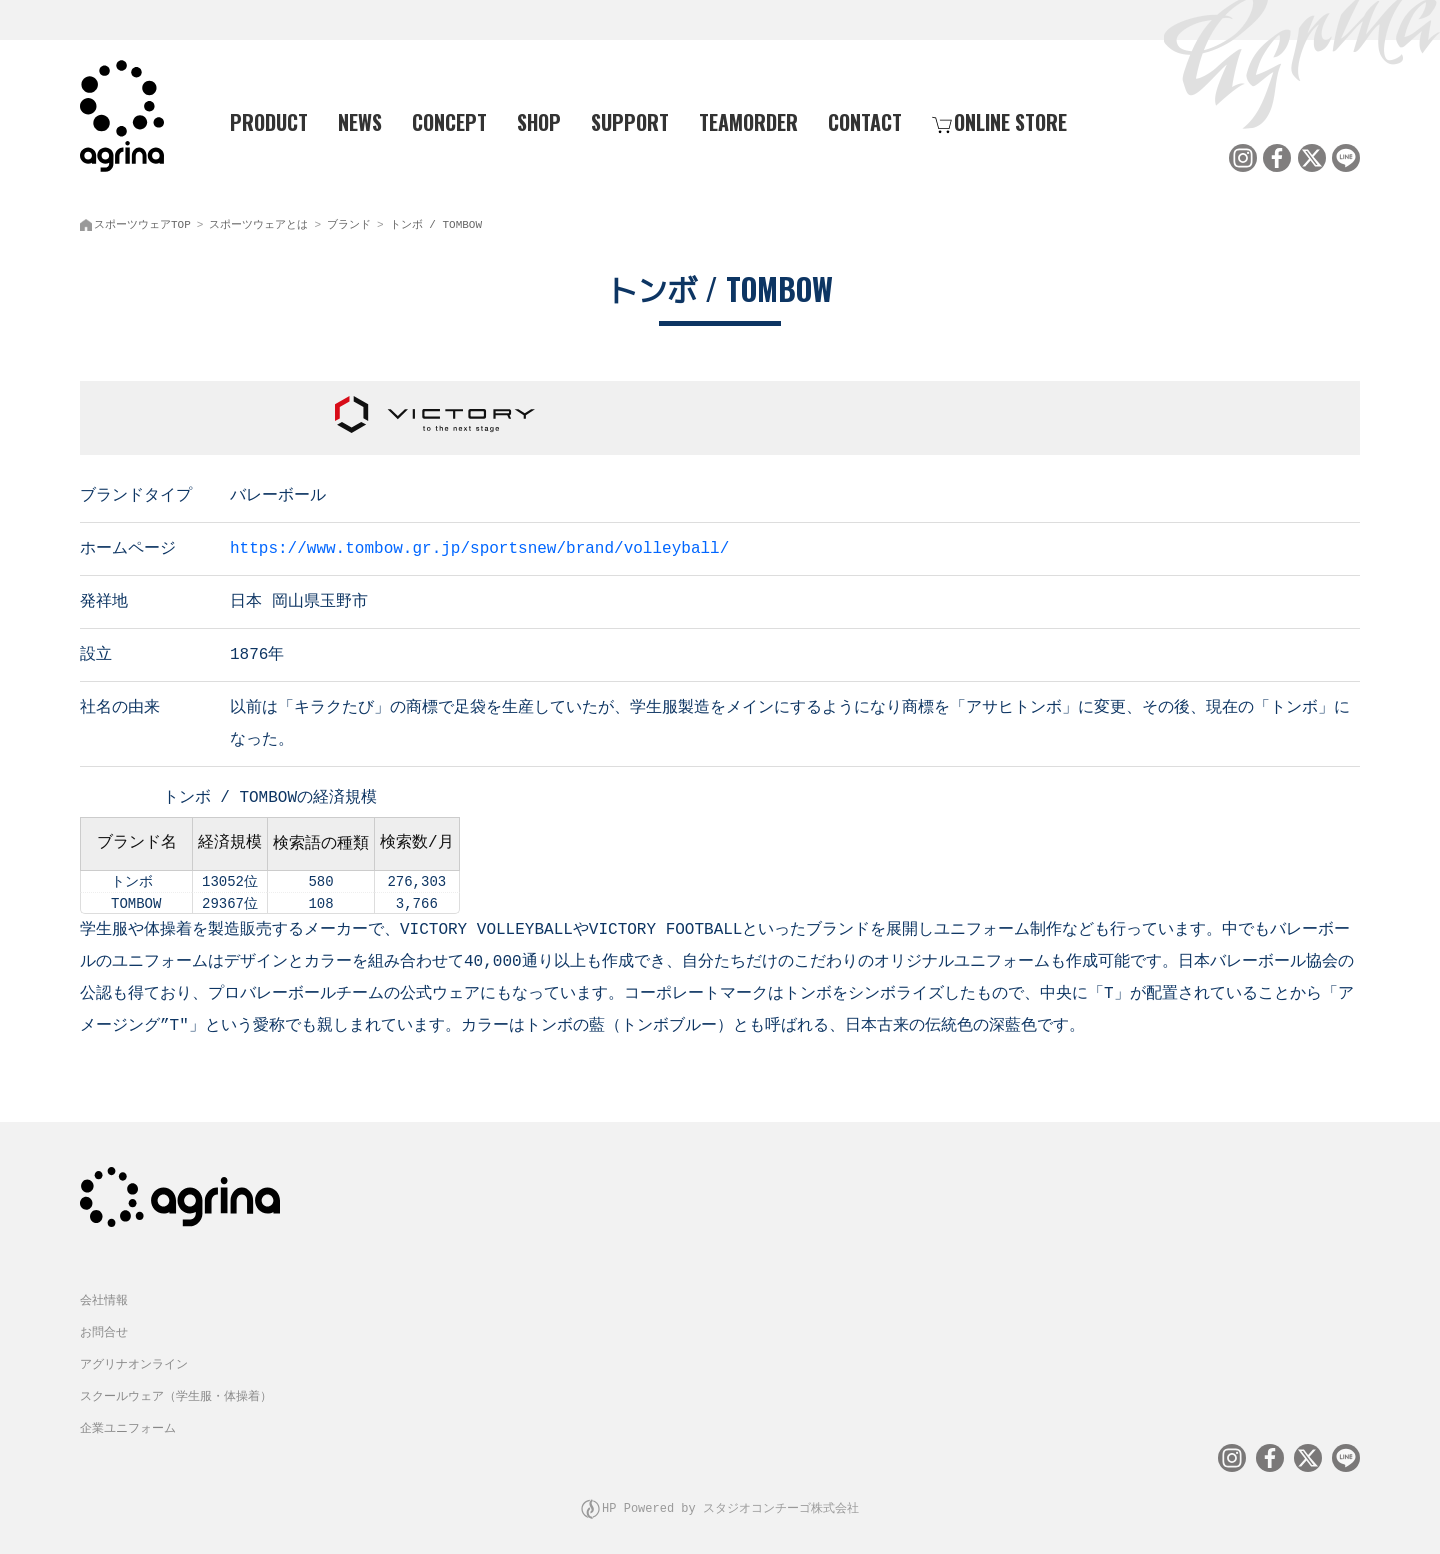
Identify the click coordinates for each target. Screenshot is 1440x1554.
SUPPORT (630, 121)
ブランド (349, 220)
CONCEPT (449, 121)
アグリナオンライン (134, 1357)
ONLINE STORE (999, 121)
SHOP (539, 121)
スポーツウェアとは (258, 220)
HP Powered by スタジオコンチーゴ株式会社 (730, 1498)
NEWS (360, 121)
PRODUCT (261, 121)
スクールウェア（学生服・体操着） (176, 1389)
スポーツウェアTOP (142, 220)
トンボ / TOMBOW (436, 220)
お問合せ (104, 1325)
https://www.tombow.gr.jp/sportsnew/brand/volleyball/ (479, 543)
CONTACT (865, 121)
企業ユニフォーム (128, 1421)
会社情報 (104, 1293)
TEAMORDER (748, 121)
